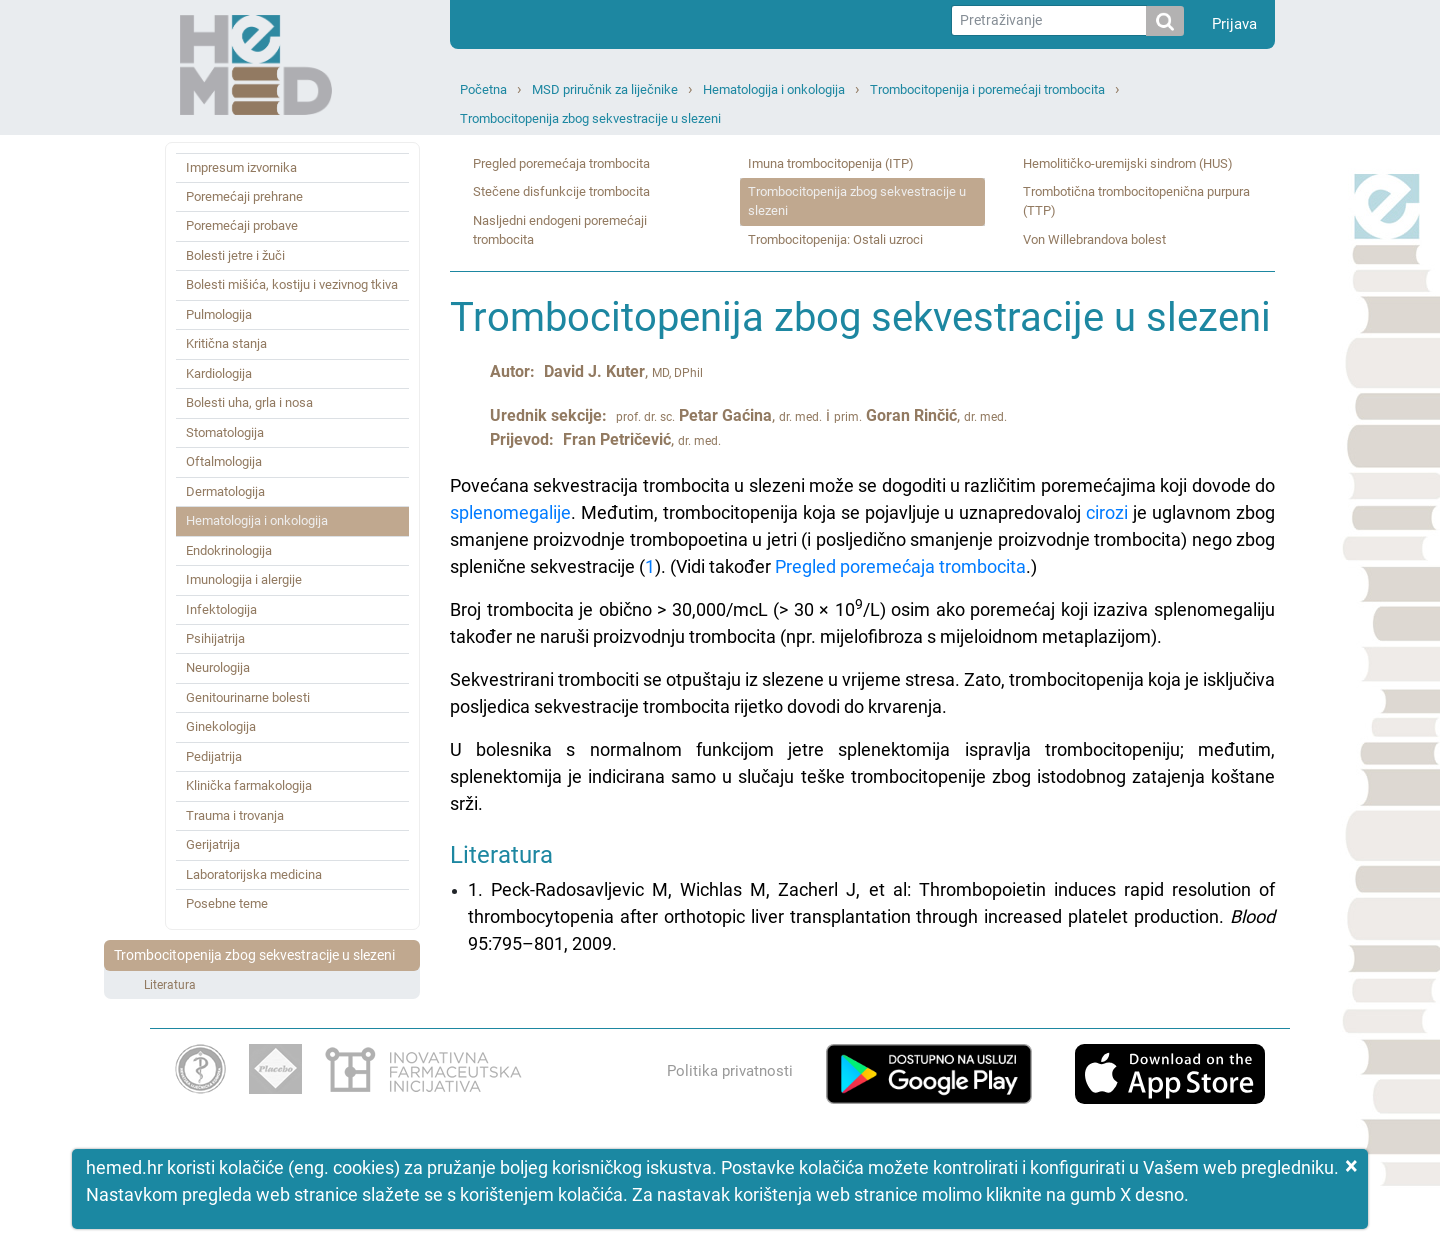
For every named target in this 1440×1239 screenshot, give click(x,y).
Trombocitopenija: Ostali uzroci (835, 239)
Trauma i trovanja (235, 815)
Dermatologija (225, 491)
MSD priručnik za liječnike (605, 89)
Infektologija (221, 609)
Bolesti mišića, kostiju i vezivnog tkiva (292, 284)
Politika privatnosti (730, 1071)
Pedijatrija (214, 756)
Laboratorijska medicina (254, 874)
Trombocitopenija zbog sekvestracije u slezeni (590, 118)
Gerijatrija (213, 844)
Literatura (170, 985)
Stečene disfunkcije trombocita (561, 191)
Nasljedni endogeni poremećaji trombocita (560, 230)
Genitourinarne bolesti (248, 697)
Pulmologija (219, 314)
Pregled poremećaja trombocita (561, 163)
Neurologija (218, 667)
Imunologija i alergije (244, 579)
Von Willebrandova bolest (1094, 239)
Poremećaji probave (242, 225)
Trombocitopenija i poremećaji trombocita (987, 89)
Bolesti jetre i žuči (235, 255)
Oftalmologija (224, 461)
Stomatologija (225, 432)
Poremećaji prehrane (244, 196)
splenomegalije (510, 512)
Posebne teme (227, 903)
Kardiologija (219, 373)
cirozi (1107, 512)
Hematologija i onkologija (774, 89)
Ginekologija (221, 726)
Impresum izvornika (241, 167)
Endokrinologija (229, 550)
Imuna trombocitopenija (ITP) (831, 163)
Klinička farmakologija (249, 785)
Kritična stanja (226, 343)
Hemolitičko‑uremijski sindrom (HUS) (1128, 163)
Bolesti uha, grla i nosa (249, 402)
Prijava (1234, 24)
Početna (483, 89)
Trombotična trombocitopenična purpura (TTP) (1136, 201)
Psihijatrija (215, 638)
